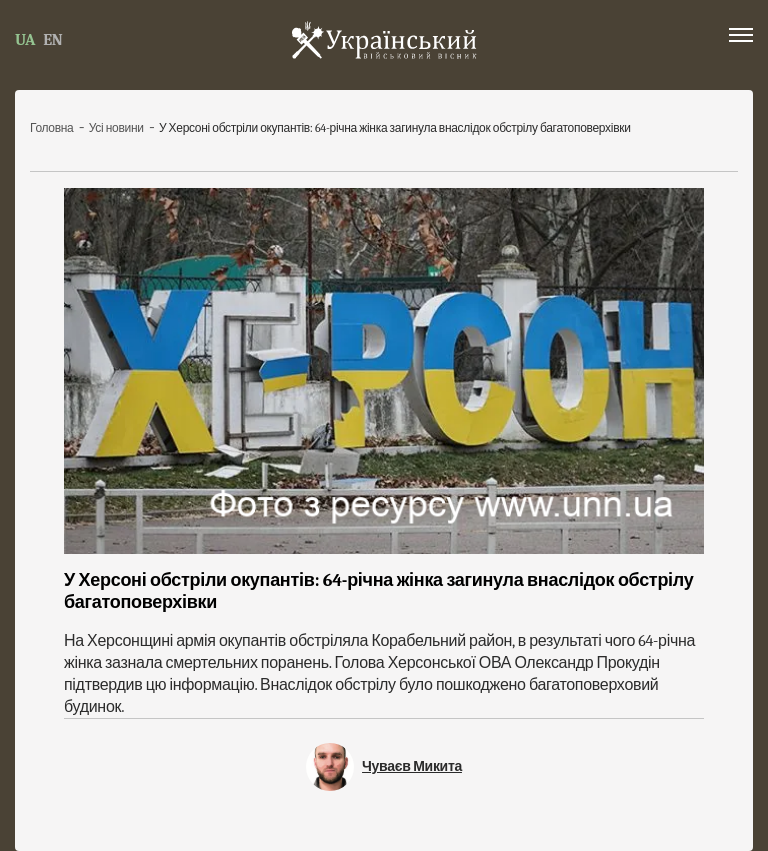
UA (25, 40)
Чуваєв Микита (412, 766)
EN (52, 40)
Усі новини (117, 128)
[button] (741, 39)
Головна (53, 128)
